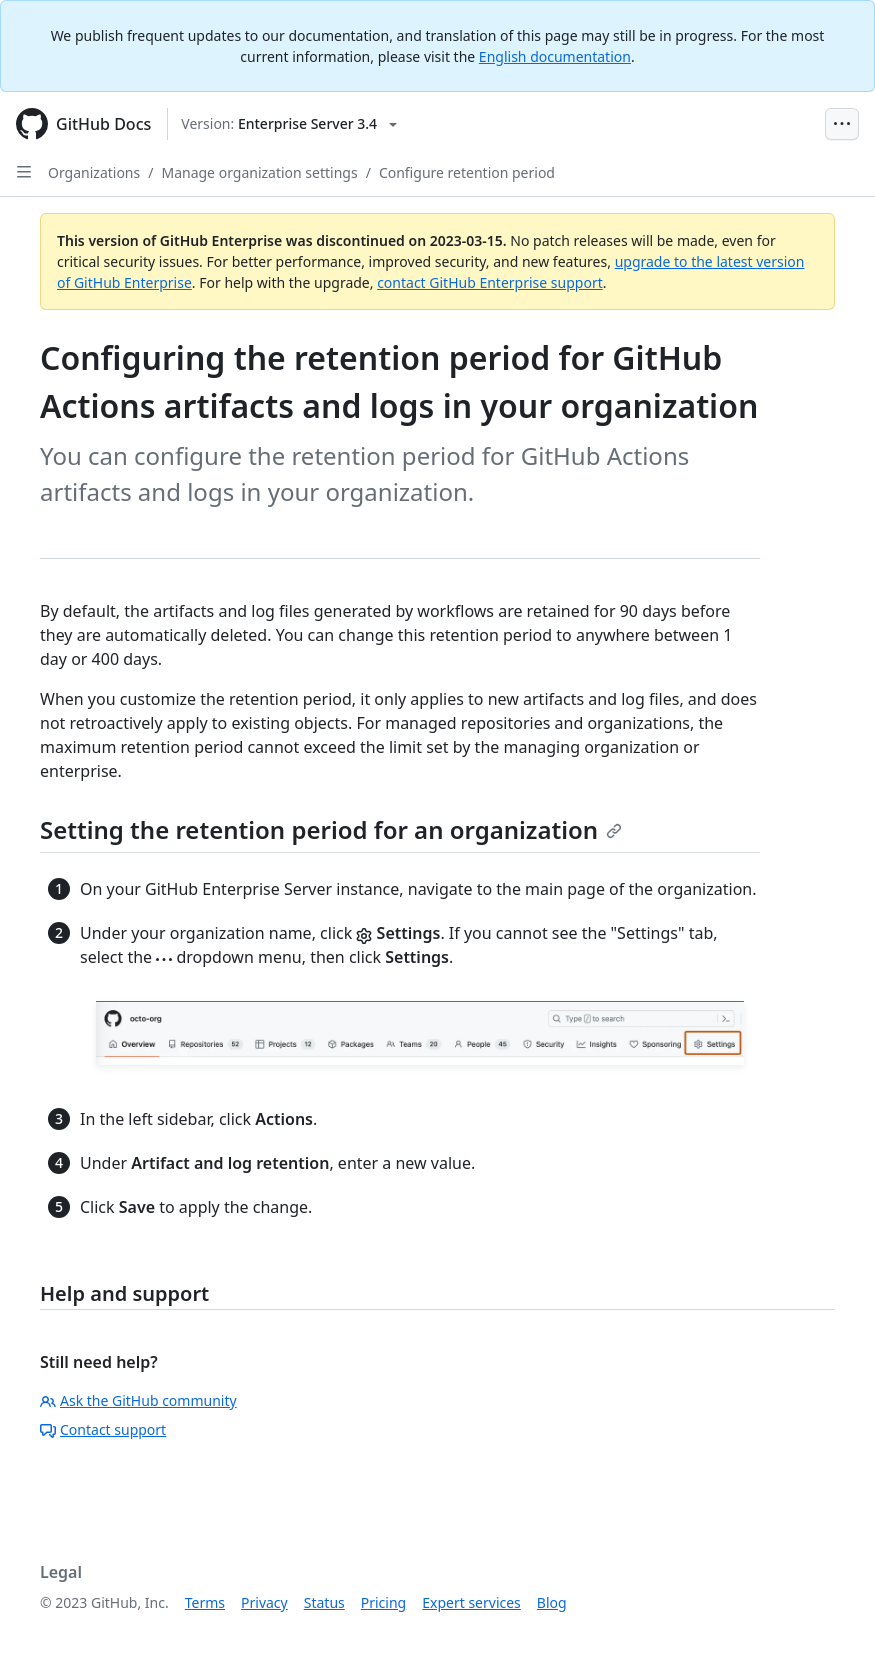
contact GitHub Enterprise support (490, 282)
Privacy (264, 1602)
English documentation (555, 56)
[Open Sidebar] (24, 172)
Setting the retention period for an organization (331, 829)
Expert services (471, 1602)
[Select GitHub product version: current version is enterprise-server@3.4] (289, 124)
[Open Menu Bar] (842, 124)
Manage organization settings (259, 172)
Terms (205, 1602)
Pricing (383, 1602)
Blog (552, 1602)
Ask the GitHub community (138, 1400)
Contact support (103, 1429)
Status (324, 1602)
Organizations (94, 172)
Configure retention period (467, 172)
